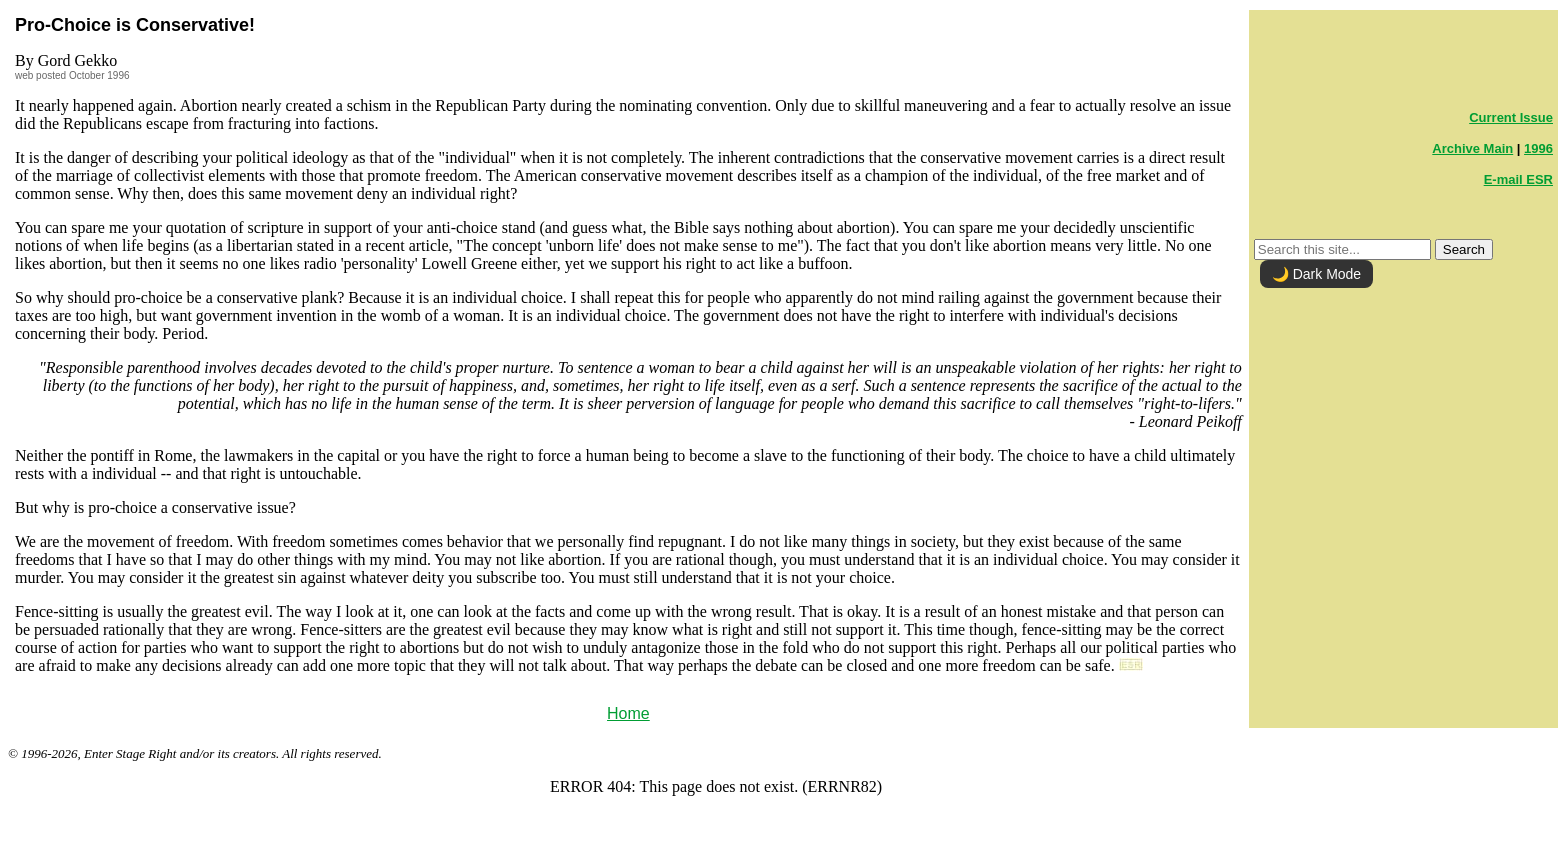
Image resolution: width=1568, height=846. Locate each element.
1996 (1538, 148)
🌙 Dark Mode (1316, 274)
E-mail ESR (1518, 179)
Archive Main (1472, 148)
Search (1464, 249)
